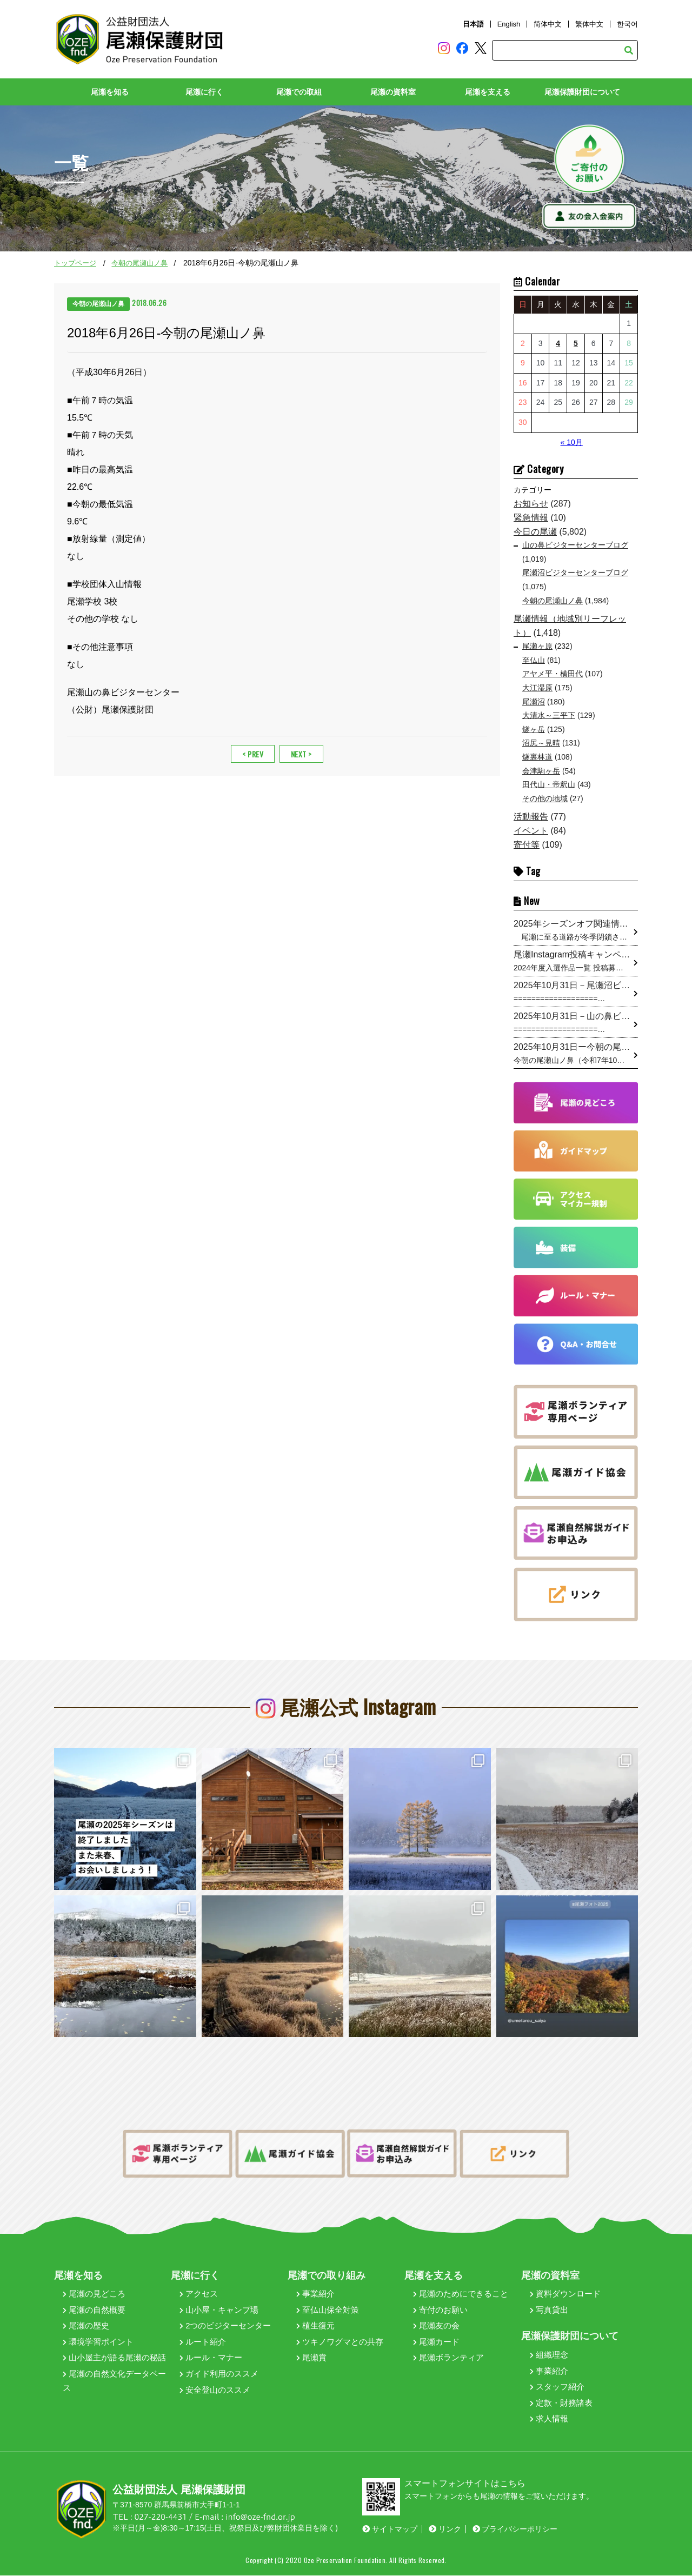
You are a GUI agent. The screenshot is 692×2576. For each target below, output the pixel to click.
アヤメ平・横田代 (552, 674)
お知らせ (531, 504)
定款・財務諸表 (561, 2402)
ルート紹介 (202, 2342)
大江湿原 (537, 688)
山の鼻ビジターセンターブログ (575, 545)
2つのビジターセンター (225, 2326)
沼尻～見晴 (541, 743)
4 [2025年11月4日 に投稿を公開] (558, 343)
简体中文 (548, 24)
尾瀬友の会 (436, 2326)
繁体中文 (589, 24)
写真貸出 (549, 2309)
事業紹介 (315, 2294)
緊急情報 (531, 517)
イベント (531, 830)
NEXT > (301, 754)
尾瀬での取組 (299, 92)
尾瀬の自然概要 (94, 2309)
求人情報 (549, 2419)
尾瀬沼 (533, 701)
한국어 (627, 24)
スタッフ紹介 (557, 2387)
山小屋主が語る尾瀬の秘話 (114, 2357)
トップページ (75, 263)
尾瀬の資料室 (393, 92)
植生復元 (315, 2326)
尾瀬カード (436, 2342)
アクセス (198, 2294)
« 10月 (572, 442)
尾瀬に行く (204, 92)
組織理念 (549, 2355)
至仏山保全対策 (327, 2309)
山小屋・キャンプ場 (218, 2309)
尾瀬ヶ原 (537, 646)
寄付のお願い (440, 2309)
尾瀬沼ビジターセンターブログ (575, 573)
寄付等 (527, 844)
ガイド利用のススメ (218, 2374)
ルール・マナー (210, 2357)
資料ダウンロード (565, 2294)
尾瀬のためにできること (460, 2294)
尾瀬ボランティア (448, 2357)
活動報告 (531, 817)
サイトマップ (389, 2529)
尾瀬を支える (487, 92)
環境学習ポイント (98, 2342)
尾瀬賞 (311, 2357)
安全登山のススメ (214, 2389)
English (509, 24)
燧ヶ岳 (533, 729)
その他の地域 (545, 798)
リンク (445, 2529)
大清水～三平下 (548, 715)
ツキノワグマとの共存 (339, 2342)
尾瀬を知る (110, 92)
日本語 (473, 24)
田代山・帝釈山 (548, 785)
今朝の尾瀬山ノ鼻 (139, 263)
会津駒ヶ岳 (541, 771)
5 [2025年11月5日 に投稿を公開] (576, 343)
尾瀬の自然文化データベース (114, 2381)
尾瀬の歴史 (86, 2326)
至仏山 (533, 660)
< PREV (252, 754)
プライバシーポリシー (515, 2529)
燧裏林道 (537, 757)
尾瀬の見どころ (94, 2294)
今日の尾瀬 (535, 531)
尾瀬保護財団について (582, 92)
